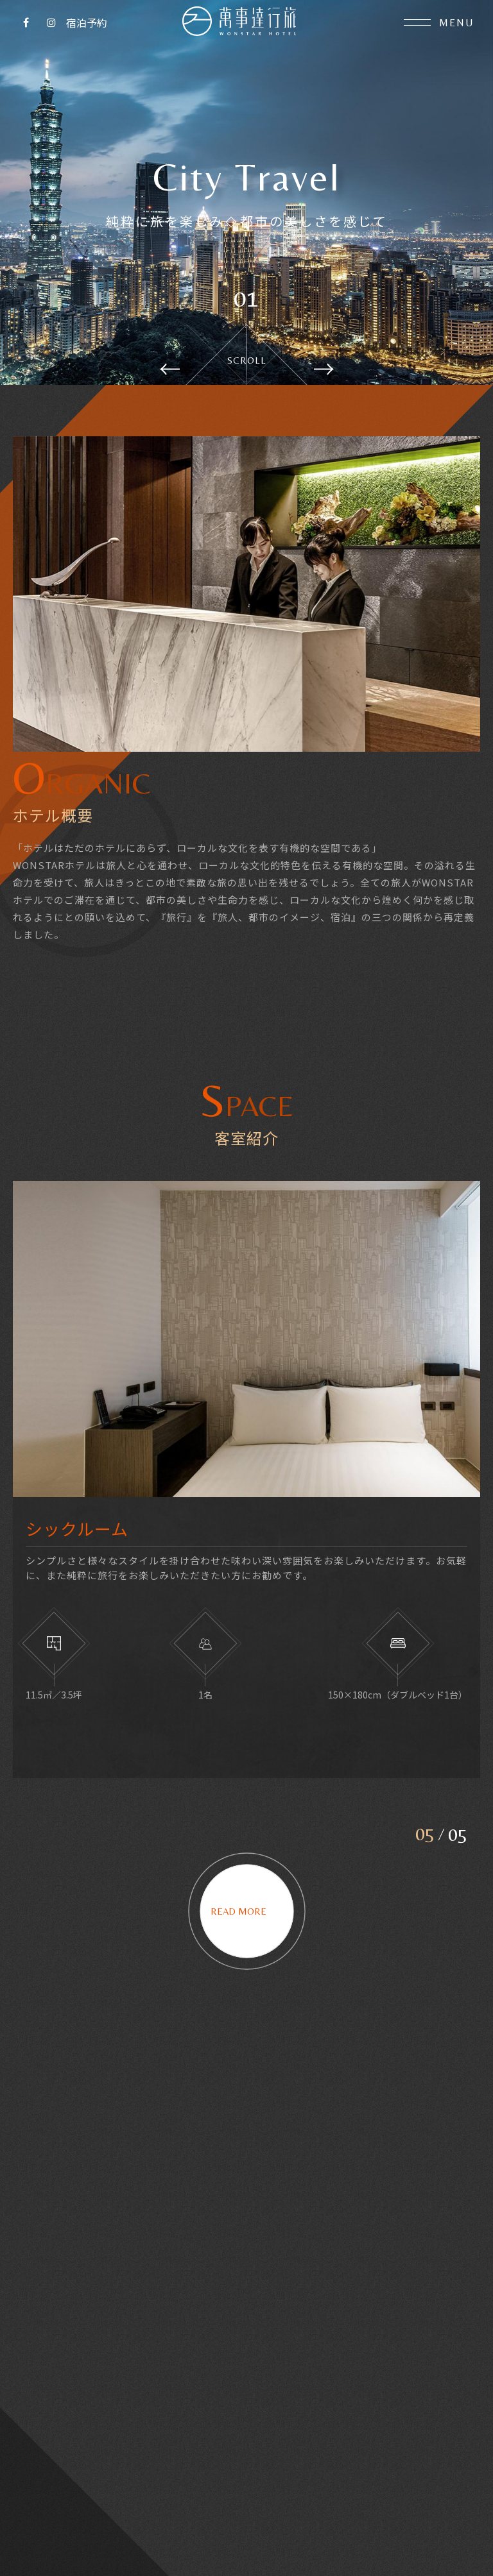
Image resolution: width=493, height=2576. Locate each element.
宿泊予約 (86, 22)
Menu (439, 23)
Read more (247, 1923)
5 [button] (430, 1845)
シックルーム (77, 1541)
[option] (246, 192)
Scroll (246, 360)
